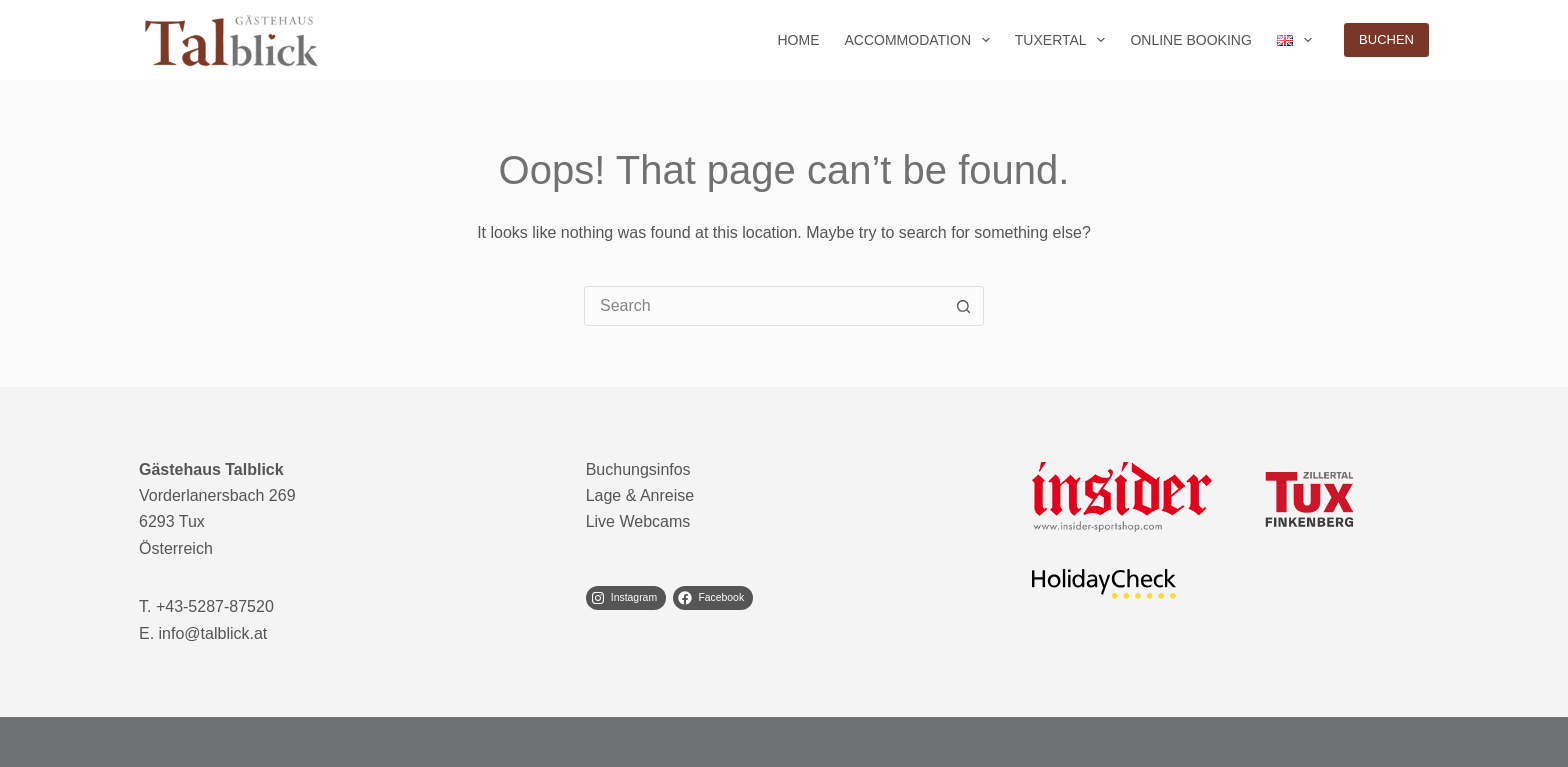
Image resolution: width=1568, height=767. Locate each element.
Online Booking (1190, 40)
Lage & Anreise (640, 495)
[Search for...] (764, 306)
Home (798, 40)
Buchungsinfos (638, 469)
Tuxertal (1064, 40)
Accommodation (920, 40)
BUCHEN (1386, 39)
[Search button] (963, 306)
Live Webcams (638, 521)
